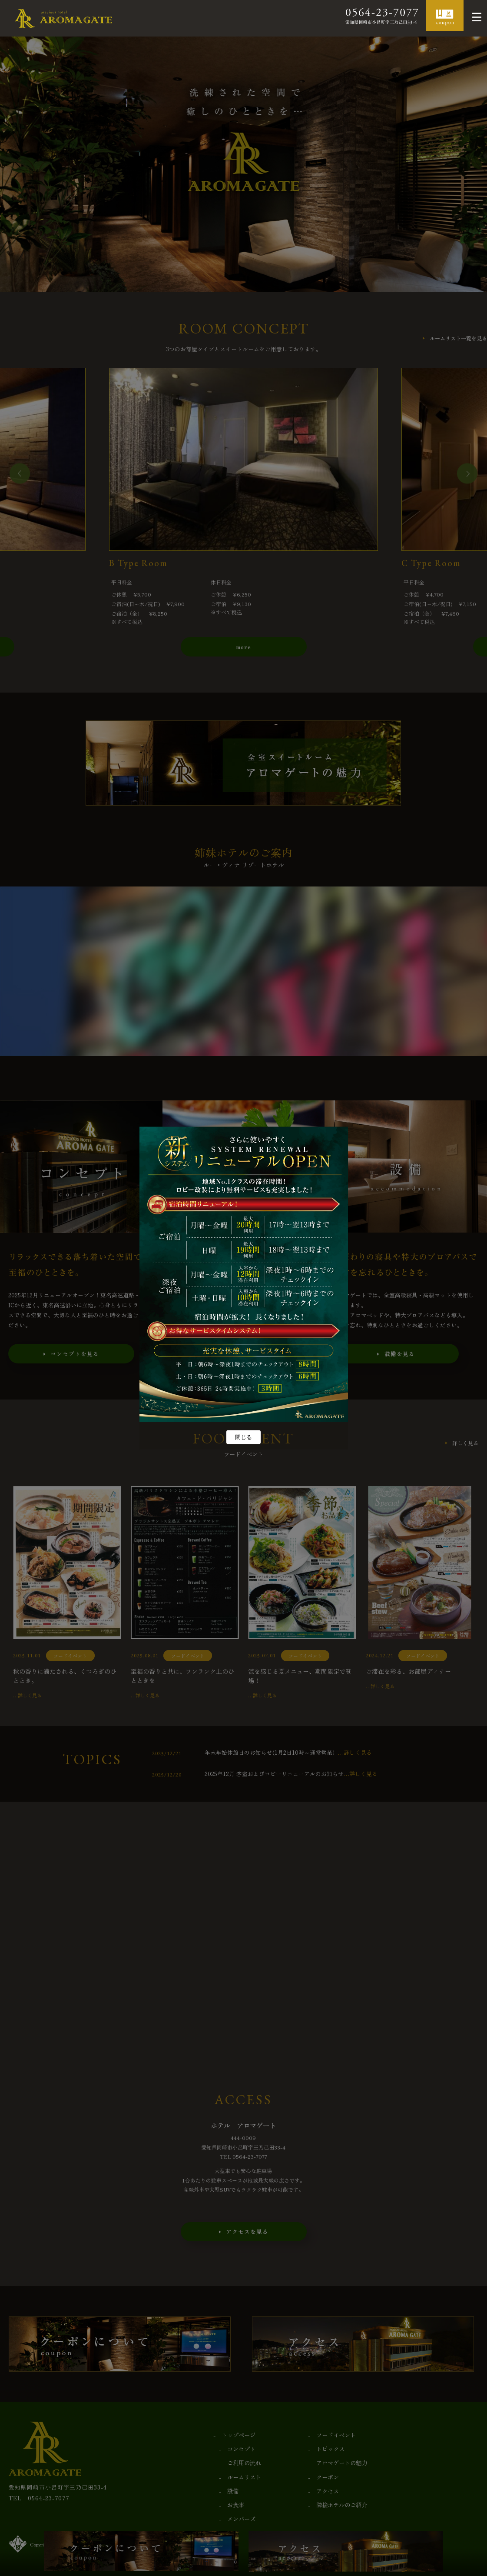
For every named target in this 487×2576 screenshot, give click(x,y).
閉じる (243, 1436)
